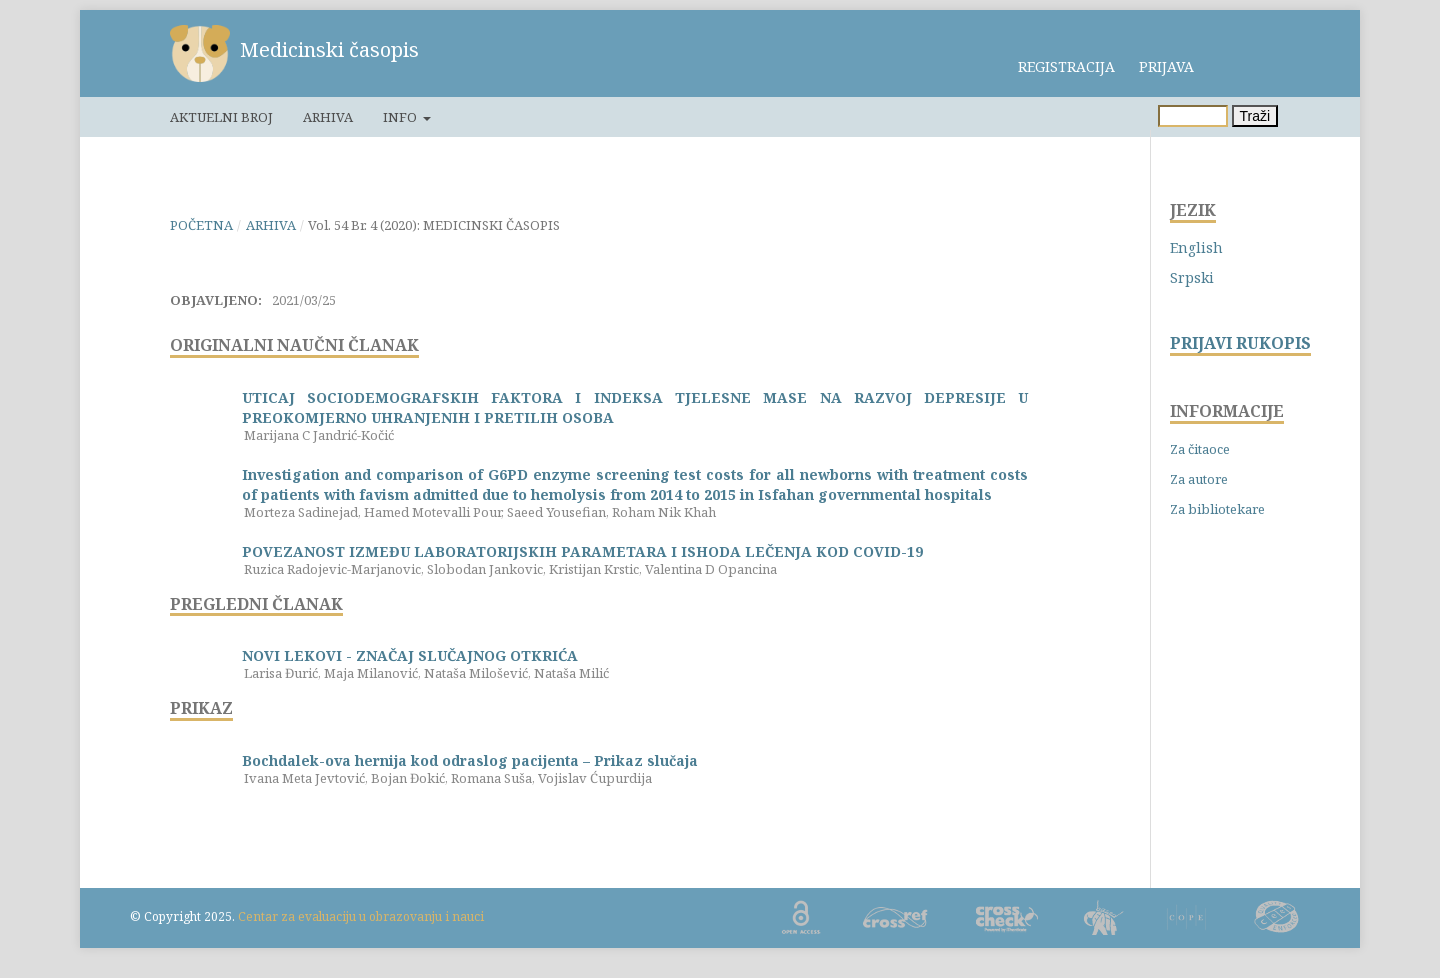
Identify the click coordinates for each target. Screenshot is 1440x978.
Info (401, 117)
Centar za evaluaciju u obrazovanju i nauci (361, 916)
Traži (1255, 116)
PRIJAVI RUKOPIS (1240, 343)
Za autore (1199, 479)
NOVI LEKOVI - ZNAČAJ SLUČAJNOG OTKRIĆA (410, 655)
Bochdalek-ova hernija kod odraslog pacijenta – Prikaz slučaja (470, 760)
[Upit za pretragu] (1193, 116)
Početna (201, 225)
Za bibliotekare (1217, 509)
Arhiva (328, 117)
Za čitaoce (1200, 449)
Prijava (1166, 66)
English (1196, 247)
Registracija (1066, 66)
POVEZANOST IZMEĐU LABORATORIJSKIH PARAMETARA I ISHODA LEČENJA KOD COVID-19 (582, 551)
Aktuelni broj (221, 117)
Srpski (1192, 277)
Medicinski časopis (329, 49)
